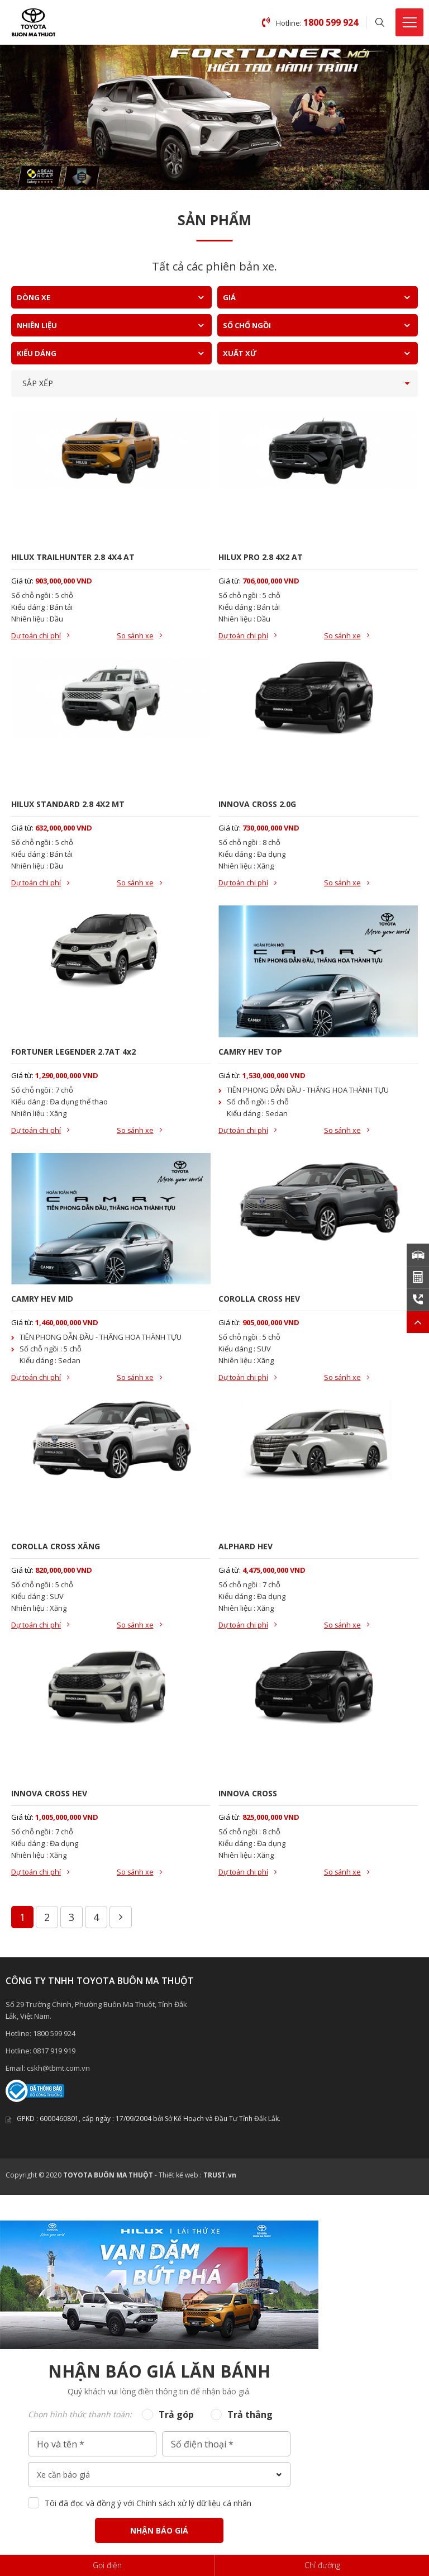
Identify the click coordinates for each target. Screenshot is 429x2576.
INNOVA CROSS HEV (49, 1796)
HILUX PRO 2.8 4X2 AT (260, 557)
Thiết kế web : (180, 2179)
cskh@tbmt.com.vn (58, 2072)
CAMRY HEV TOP (250, 1052)
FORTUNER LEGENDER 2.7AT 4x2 (73, 1052)
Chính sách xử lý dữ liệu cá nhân (193, 2507)
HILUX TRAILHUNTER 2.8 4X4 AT (73, 557)
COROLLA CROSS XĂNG (55, 1548)
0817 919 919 (54, 2055)
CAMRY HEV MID (42, 1300)
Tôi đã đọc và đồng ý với (148, 2507)
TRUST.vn (219, 2179)
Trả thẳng (250, 2418)
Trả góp (176, 2418)
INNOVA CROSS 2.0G (257, 804)
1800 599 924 (54, 2037)
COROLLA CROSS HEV (259, 1300)
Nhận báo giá (159, 2534)
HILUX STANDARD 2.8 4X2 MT (68, 804)
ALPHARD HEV (245, 1548)
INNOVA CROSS (247, 1796)
